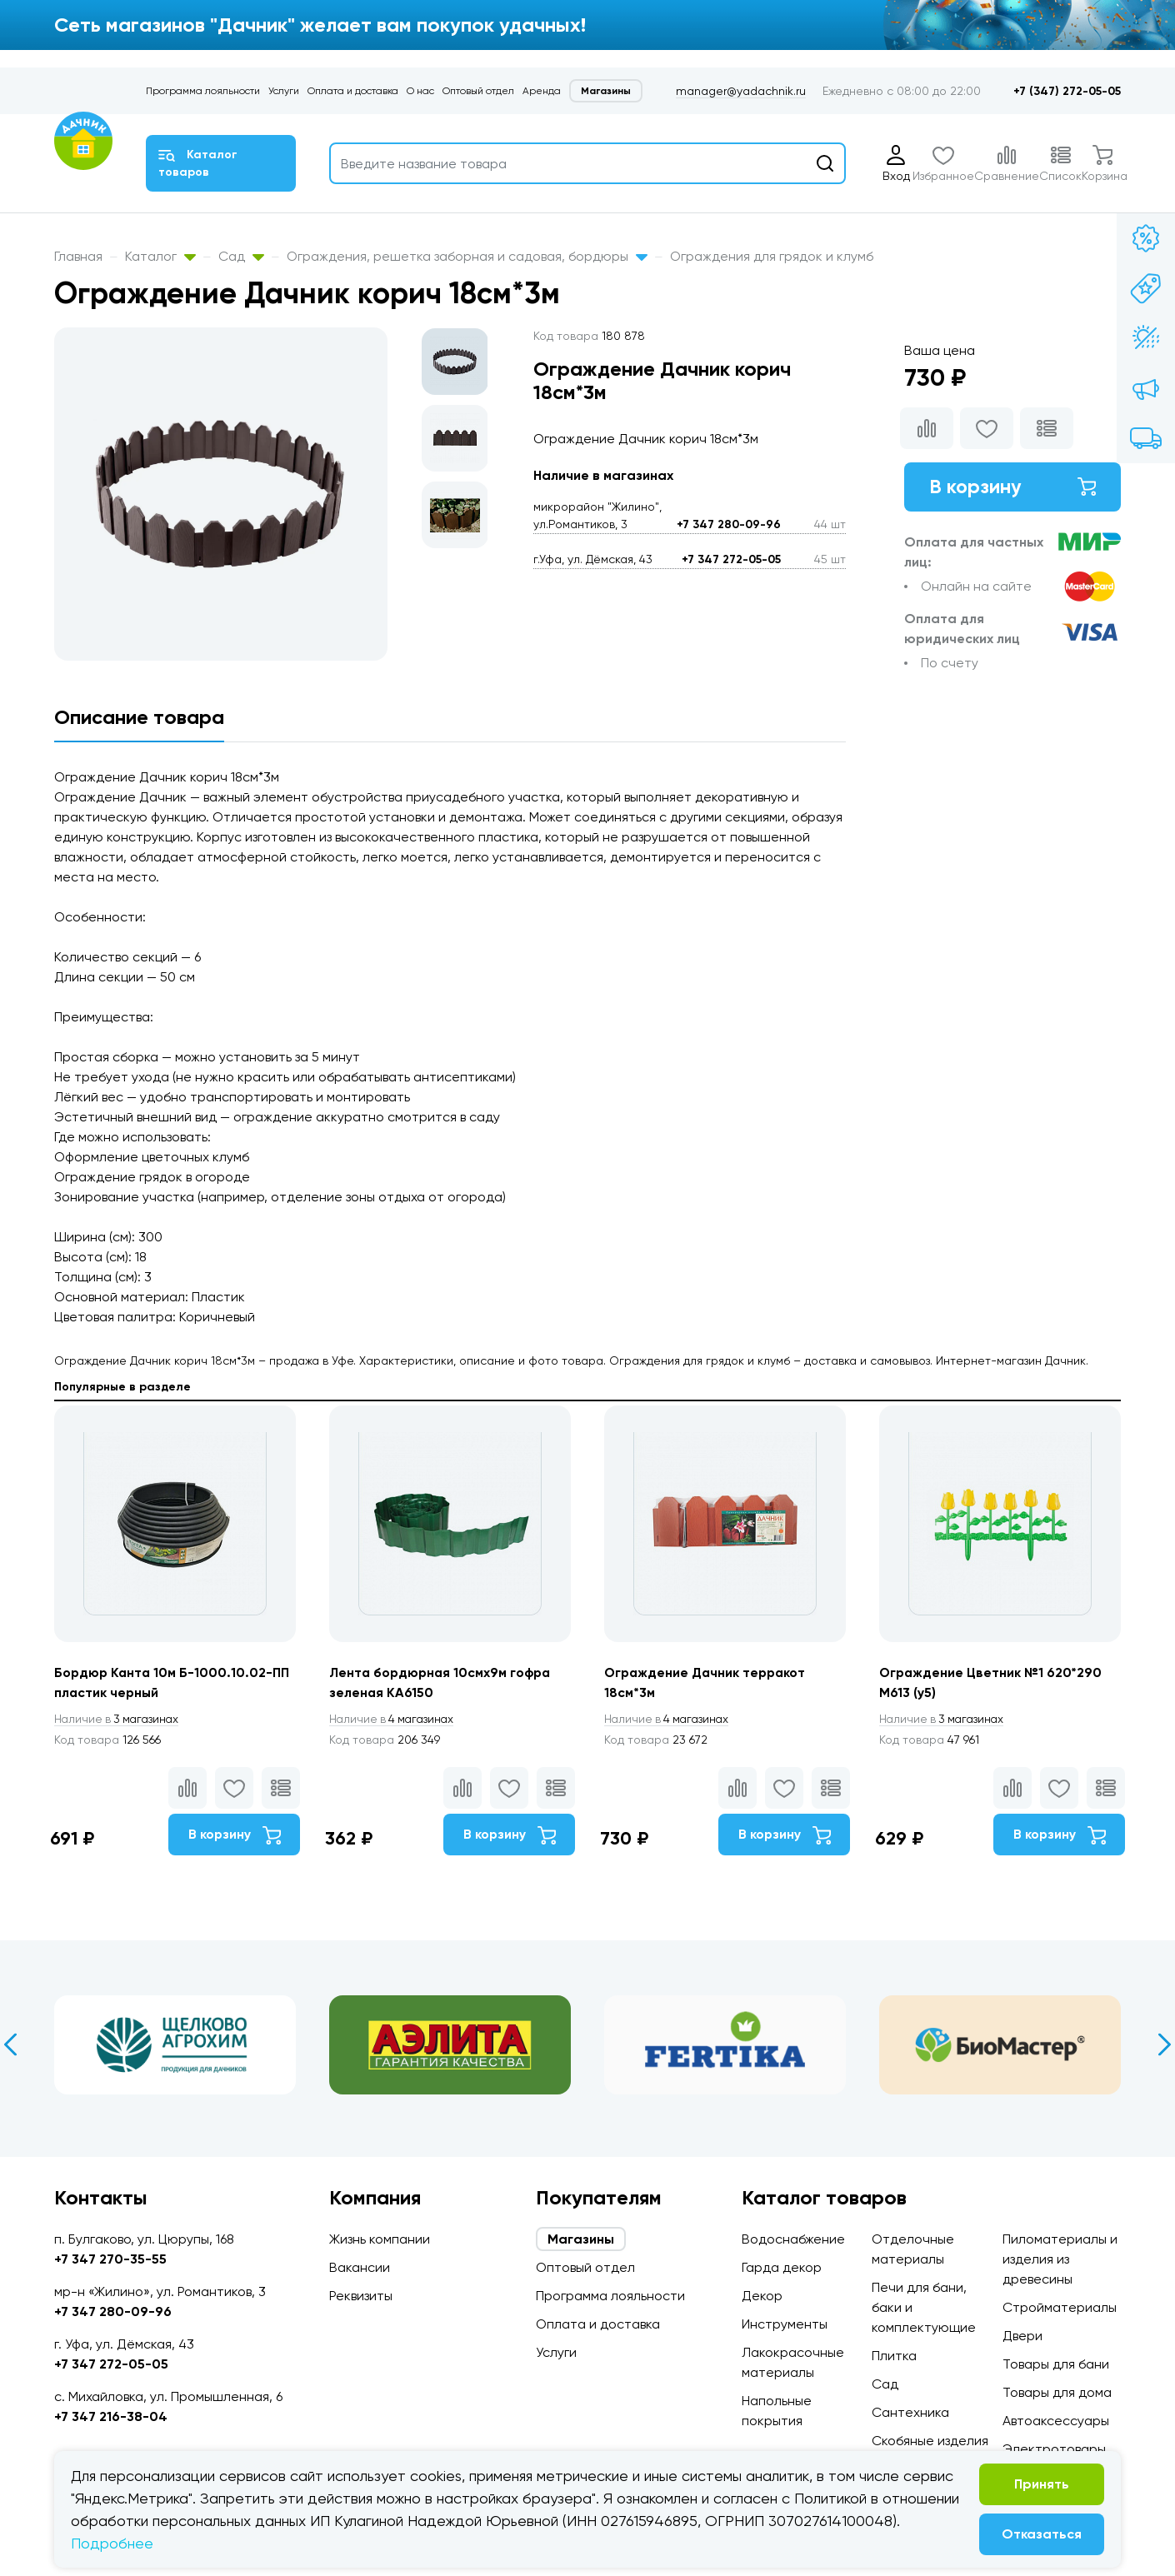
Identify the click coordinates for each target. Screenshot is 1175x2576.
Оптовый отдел (478, 91)
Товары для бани (1055, 2364)
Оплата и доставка (353, 91)
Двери (1022, 2336)
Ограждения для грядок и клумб (771, 256)
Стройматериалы (1059, 2307)
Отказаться (1042, 2534)
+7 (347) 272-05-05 (1067, 91)
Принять (1041, 2484)
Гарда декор (782, 2267)
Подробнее (112, 2543)
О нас (420, 91)
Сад (241, 256)
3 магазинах (119, 1719)
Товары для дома (1057, 2392)
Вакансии (359, 2267)
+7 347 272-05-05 (731, 559)
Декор (762, 2296)
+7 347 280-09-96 (729, 524)
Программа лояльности (203, 91)
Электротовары (1054, 2449)
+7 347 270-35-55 (110, 2259)
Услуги (283, 91)
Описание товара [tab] (139, 717)
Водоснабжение (793, 2239)
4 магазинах (394, 1719)
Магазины (606, 91)
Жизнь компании (379, 2239)
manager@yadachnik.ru (741, 90)
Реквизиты (360, 2296)
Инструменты (785, 2324)
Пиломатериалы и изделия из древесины (1060, 2259)
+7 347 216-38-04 (111, 2416)
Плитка (894, 2356)
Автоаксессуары (1055, 2421)
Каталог (160, 256)
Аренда (541, 91)
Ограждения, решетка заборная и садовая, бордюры (467, 256)
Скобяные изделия (930, 2441)
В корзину (1012, 487)
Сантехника (910, 2412)
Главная (78, 256)
